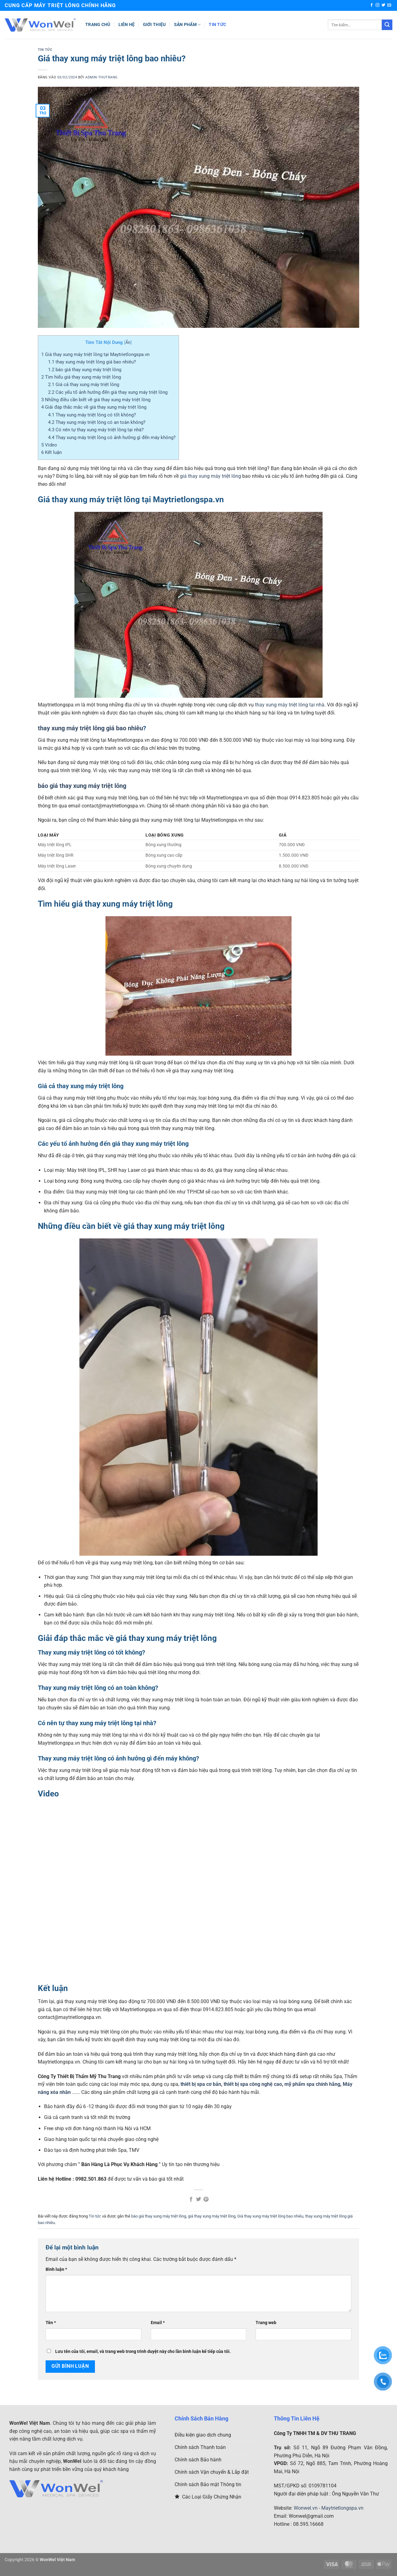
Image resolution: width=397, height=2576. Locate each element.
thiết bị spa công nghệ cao (253, 2084)
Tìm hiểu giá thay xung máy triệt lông (81, 377)
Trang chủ (97, 24)
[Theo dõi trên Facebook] (371, 5)
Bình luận (56, 2269)
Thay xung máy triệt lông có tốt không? (92, 415)
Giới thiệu (154, 24)
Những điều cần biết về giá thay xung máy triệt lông (95, 399)
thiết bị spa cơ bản (201, 2084)
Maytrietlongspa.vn (342, 2508)
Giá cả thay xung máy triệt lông (83, 384)
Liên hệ (126, 24)
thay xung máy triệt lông (214, 476)
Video (49, 445)
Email (158, 2322)
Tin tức (217, 24)
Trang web (266, 2322)
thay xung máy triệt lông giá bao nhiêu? (92, 362)
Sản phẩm (187, 25)
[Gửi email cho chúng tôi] (389, 5)
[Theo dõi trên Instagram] (377, 5)
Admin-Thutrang (101, 77)
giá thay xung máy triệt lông (211, 2216)
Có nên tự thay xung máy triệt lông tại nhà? (96, 430)
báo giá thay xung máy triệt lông (84, 369)
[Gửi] (387, 25)
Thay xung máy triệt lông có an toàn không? (96, 422)
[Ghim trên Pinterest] (205, 2199)
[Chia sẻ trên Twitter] (198, 2199)
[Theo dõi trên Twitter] (383, 5)
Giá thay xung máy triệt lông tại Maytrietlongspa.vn (95, 354)
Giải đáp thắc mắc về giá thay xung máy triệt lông (93, 407)
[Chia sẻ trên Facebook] (190, 2199)
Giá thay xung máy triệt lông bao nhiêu (270, 2216)
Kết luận (51, 452)
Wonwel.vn (306, 2508)
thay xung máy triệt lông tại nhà (289, 705)
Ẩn (128, 342)
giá (184, 476)
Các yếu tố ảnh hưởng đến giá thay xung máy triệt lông (107, 392)
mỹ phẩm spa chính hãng (312, 2084)
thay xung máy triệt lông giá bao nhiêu (90, 728)
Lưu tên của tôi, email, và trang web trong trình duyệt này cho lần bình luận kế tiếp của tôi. (143, 2351)
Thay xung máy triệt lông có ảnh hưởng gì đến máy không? (112, 437)
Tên (51, 2322)
